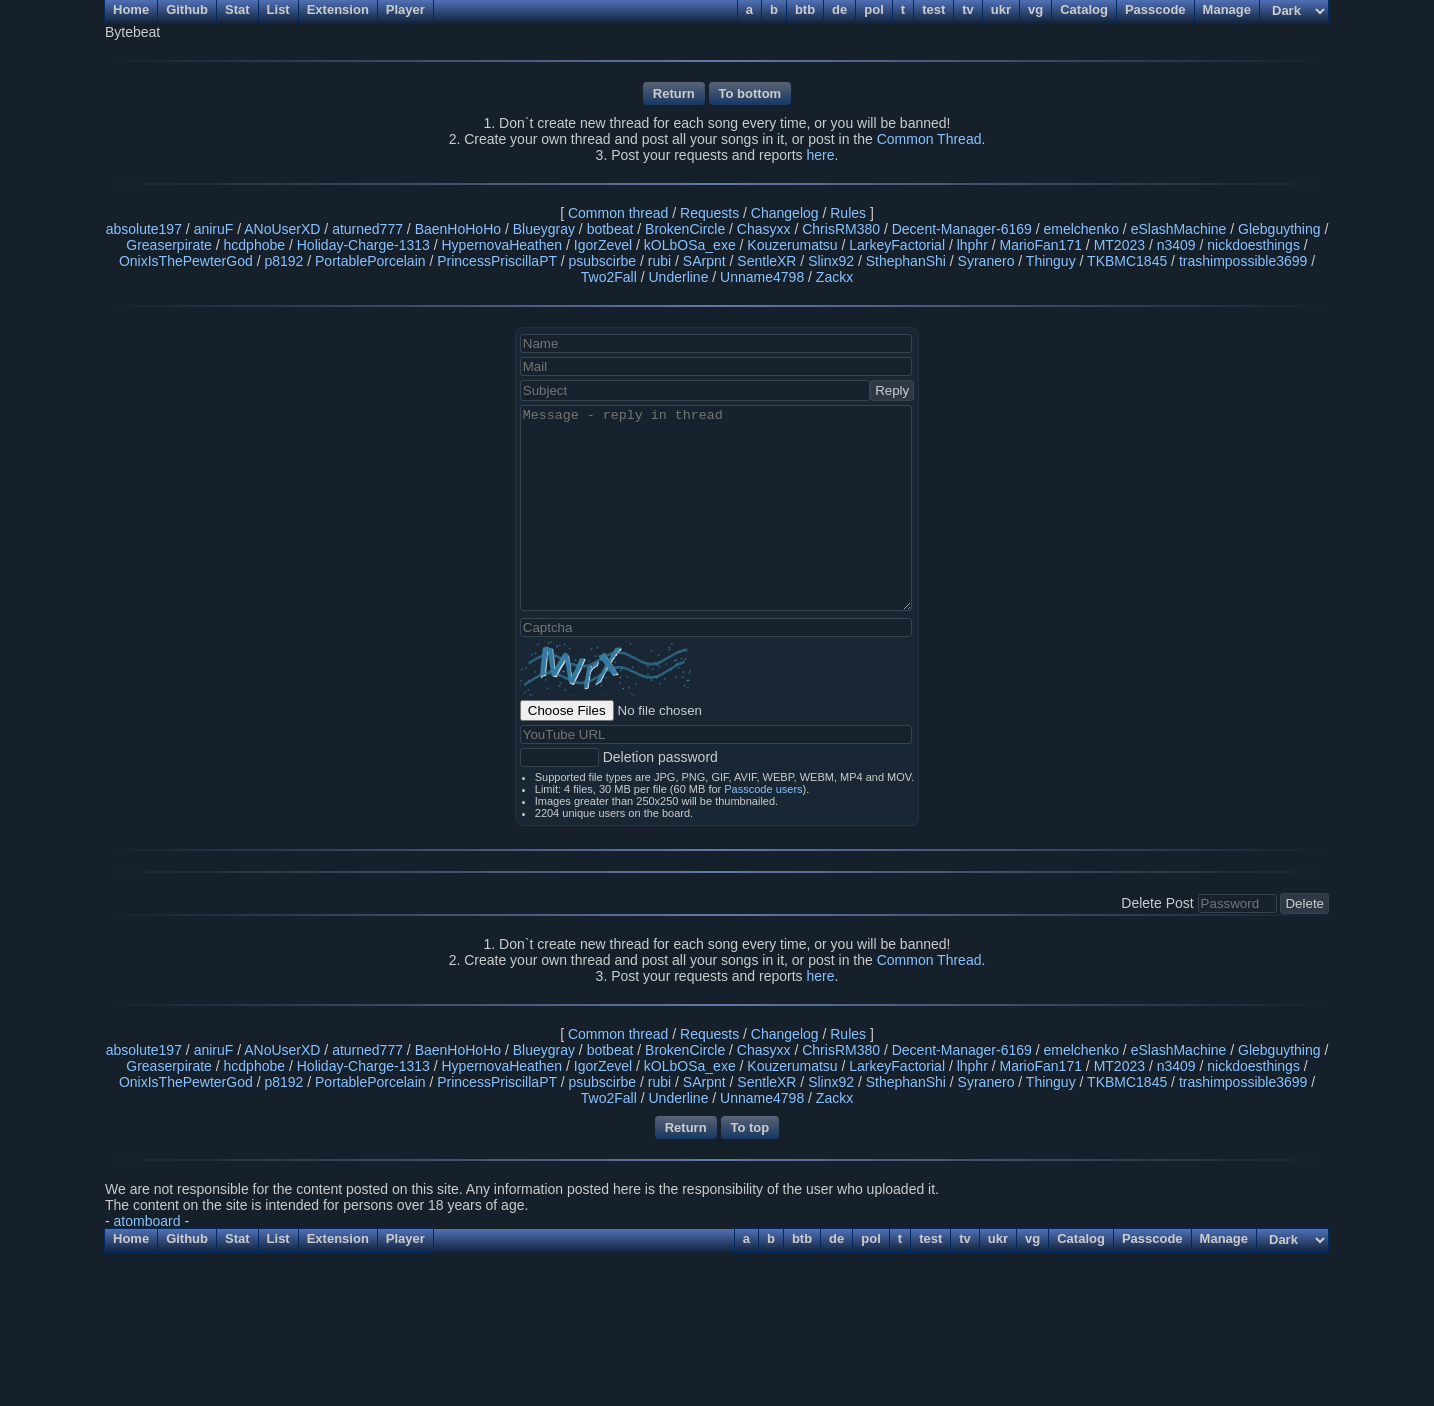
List (278, 1238)
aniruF (214, 229)
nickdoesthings (1253, 245)
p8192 (283, 261)
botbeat (610, 229)
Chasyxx (764, 229)
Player (405, 1238)
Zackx (834, 277)
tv (965, 1238)
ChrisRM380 (841, 229)
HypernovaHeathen (501, 245)
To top (750, 1127)
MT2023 (1119, 245)
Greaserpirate (169, 245)
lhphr (972, 245)
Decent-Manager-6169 (962, 229)
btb (802, 1238)
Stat (237, 1238)
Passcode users (763, 789)
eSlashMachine (1179, 229)
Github (187, 1238)
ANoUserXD (282, 229)
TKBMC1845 (1127, 261)
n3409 (1176, 245)
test (930, 1238)
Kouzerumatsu (792, 245)
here (820, 155)
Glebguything (1279, 229)
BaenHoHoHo (458, 229)
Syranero (986, 261)
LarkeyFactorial (897, 245)
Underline (679, 277)
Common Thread (929, 139)
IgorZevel (603, 245)
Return (674, 93)
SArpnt (704, 261)
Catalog (1081, 1238)
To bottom (750, 93)
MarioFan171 (1040, 245)
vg (1032, 1238)
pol (871, 1238)
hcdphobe (255, 245)
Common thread (618, 213)
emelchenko (1081, 229)
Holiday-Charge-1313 (363, 245)
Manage (1224, 1238)
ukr (998, 1238)
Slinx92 (831, 261)
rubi (659, 261)
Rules (848, 213)
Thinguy (1051, 261)
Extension (338, 1238)
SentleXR (766, 261)
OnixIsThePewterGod (186, 261)
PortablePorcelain (370, 261)
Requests (709, 213)
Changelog (785, 213)
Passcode (1152, 1238)
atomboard (147, 1221)
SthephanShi (906, 261)
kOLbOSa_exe (690, 245)
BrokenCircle (685, 229)
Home (131, 1238)
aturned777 (367, 229)
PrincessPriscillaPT (497, 261)
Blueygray (544, 229)
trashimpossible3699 (1243, 261)
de (836, 1238)
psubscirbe (602, 261)
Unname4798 (762, 277)
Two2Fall (609, 277)
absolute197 (144, 229)
